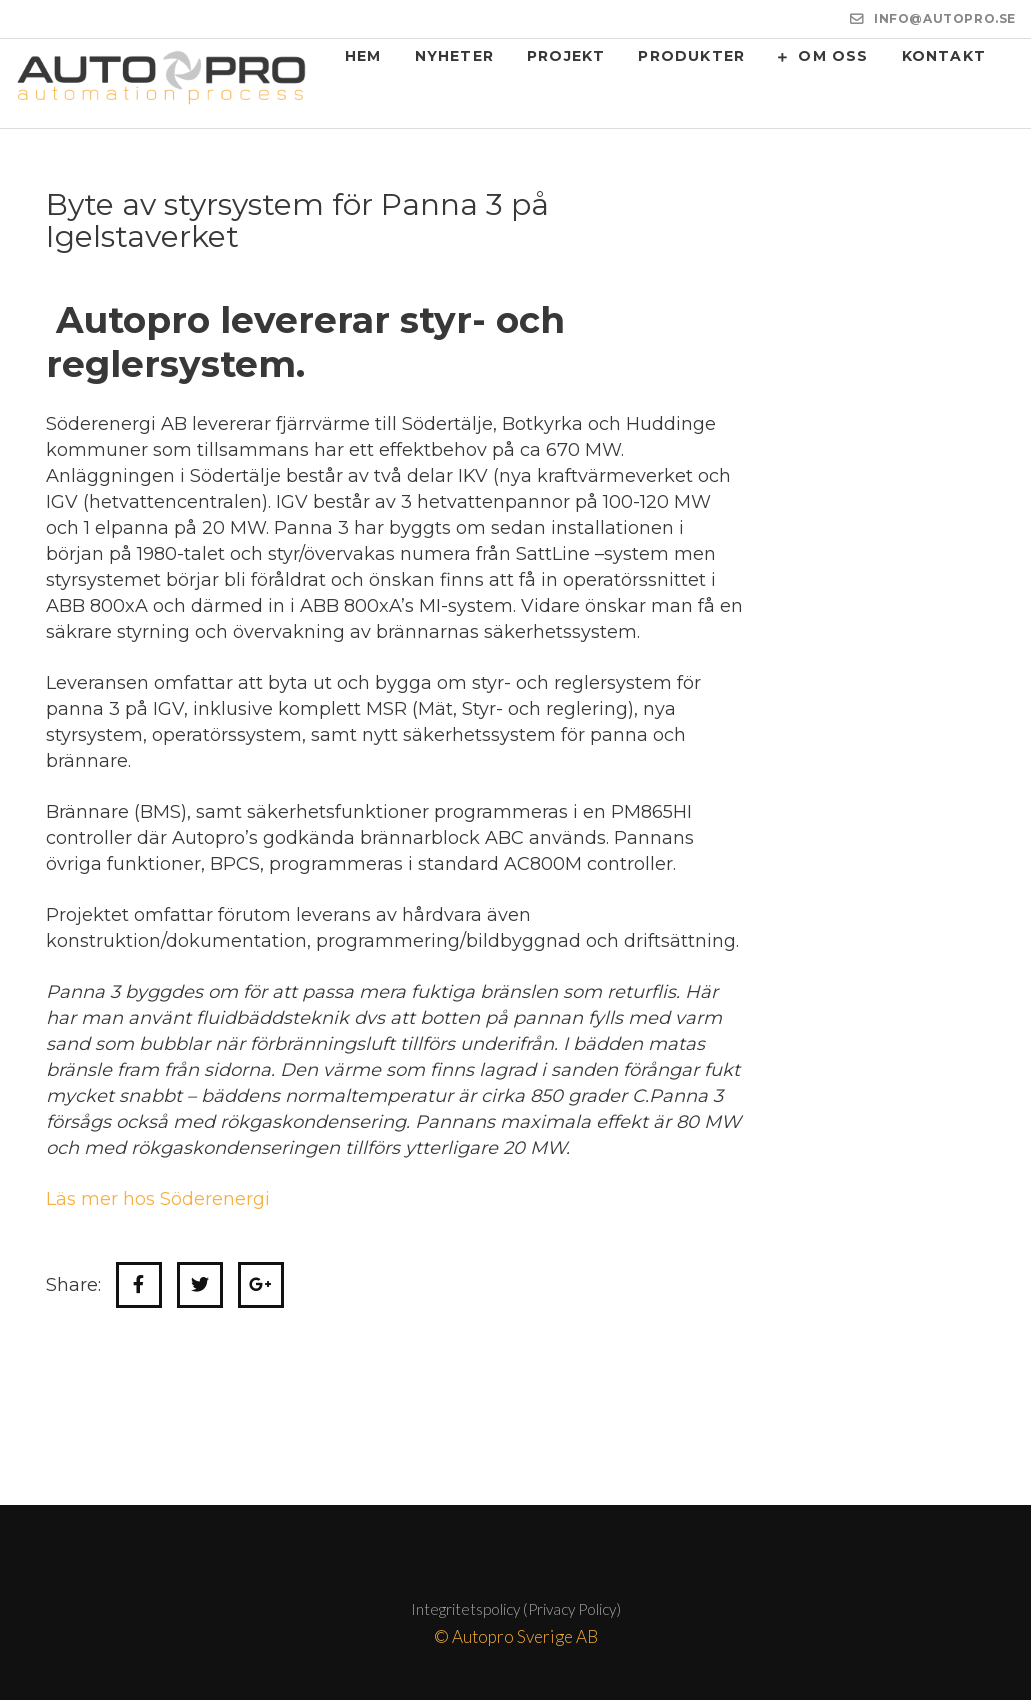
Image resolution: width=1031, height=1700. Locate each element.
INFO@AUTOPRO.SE (945, 18)
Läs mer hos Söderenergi (158, 1199)
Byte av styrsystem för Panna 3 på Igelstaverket (297, 220)
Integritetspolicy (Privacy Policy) (516, 1609)
